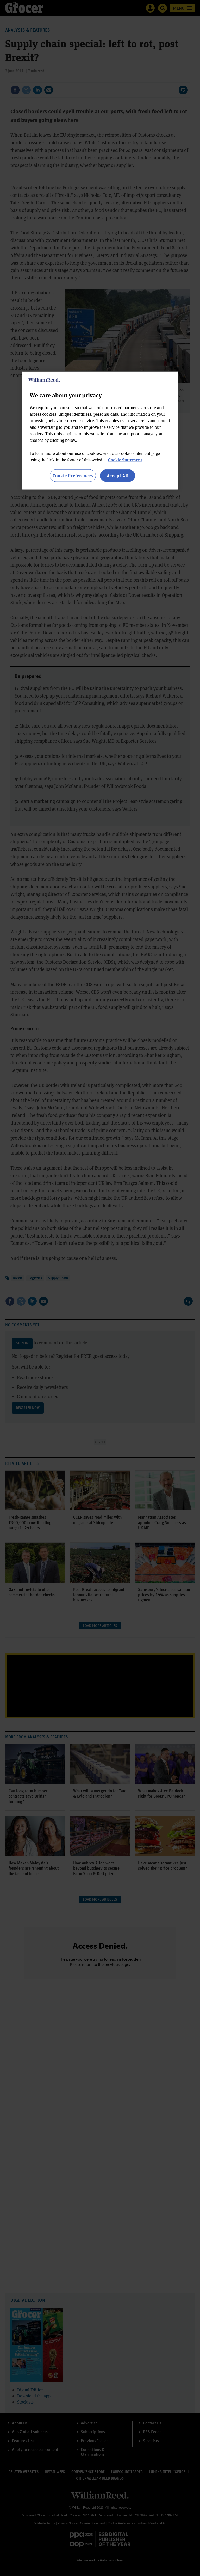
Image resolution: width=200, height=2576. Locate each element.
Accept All (118, 475)
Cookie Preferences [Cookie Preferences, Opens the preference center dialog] (73, 475)
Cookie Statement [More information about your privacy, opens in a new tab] (125, 459)
